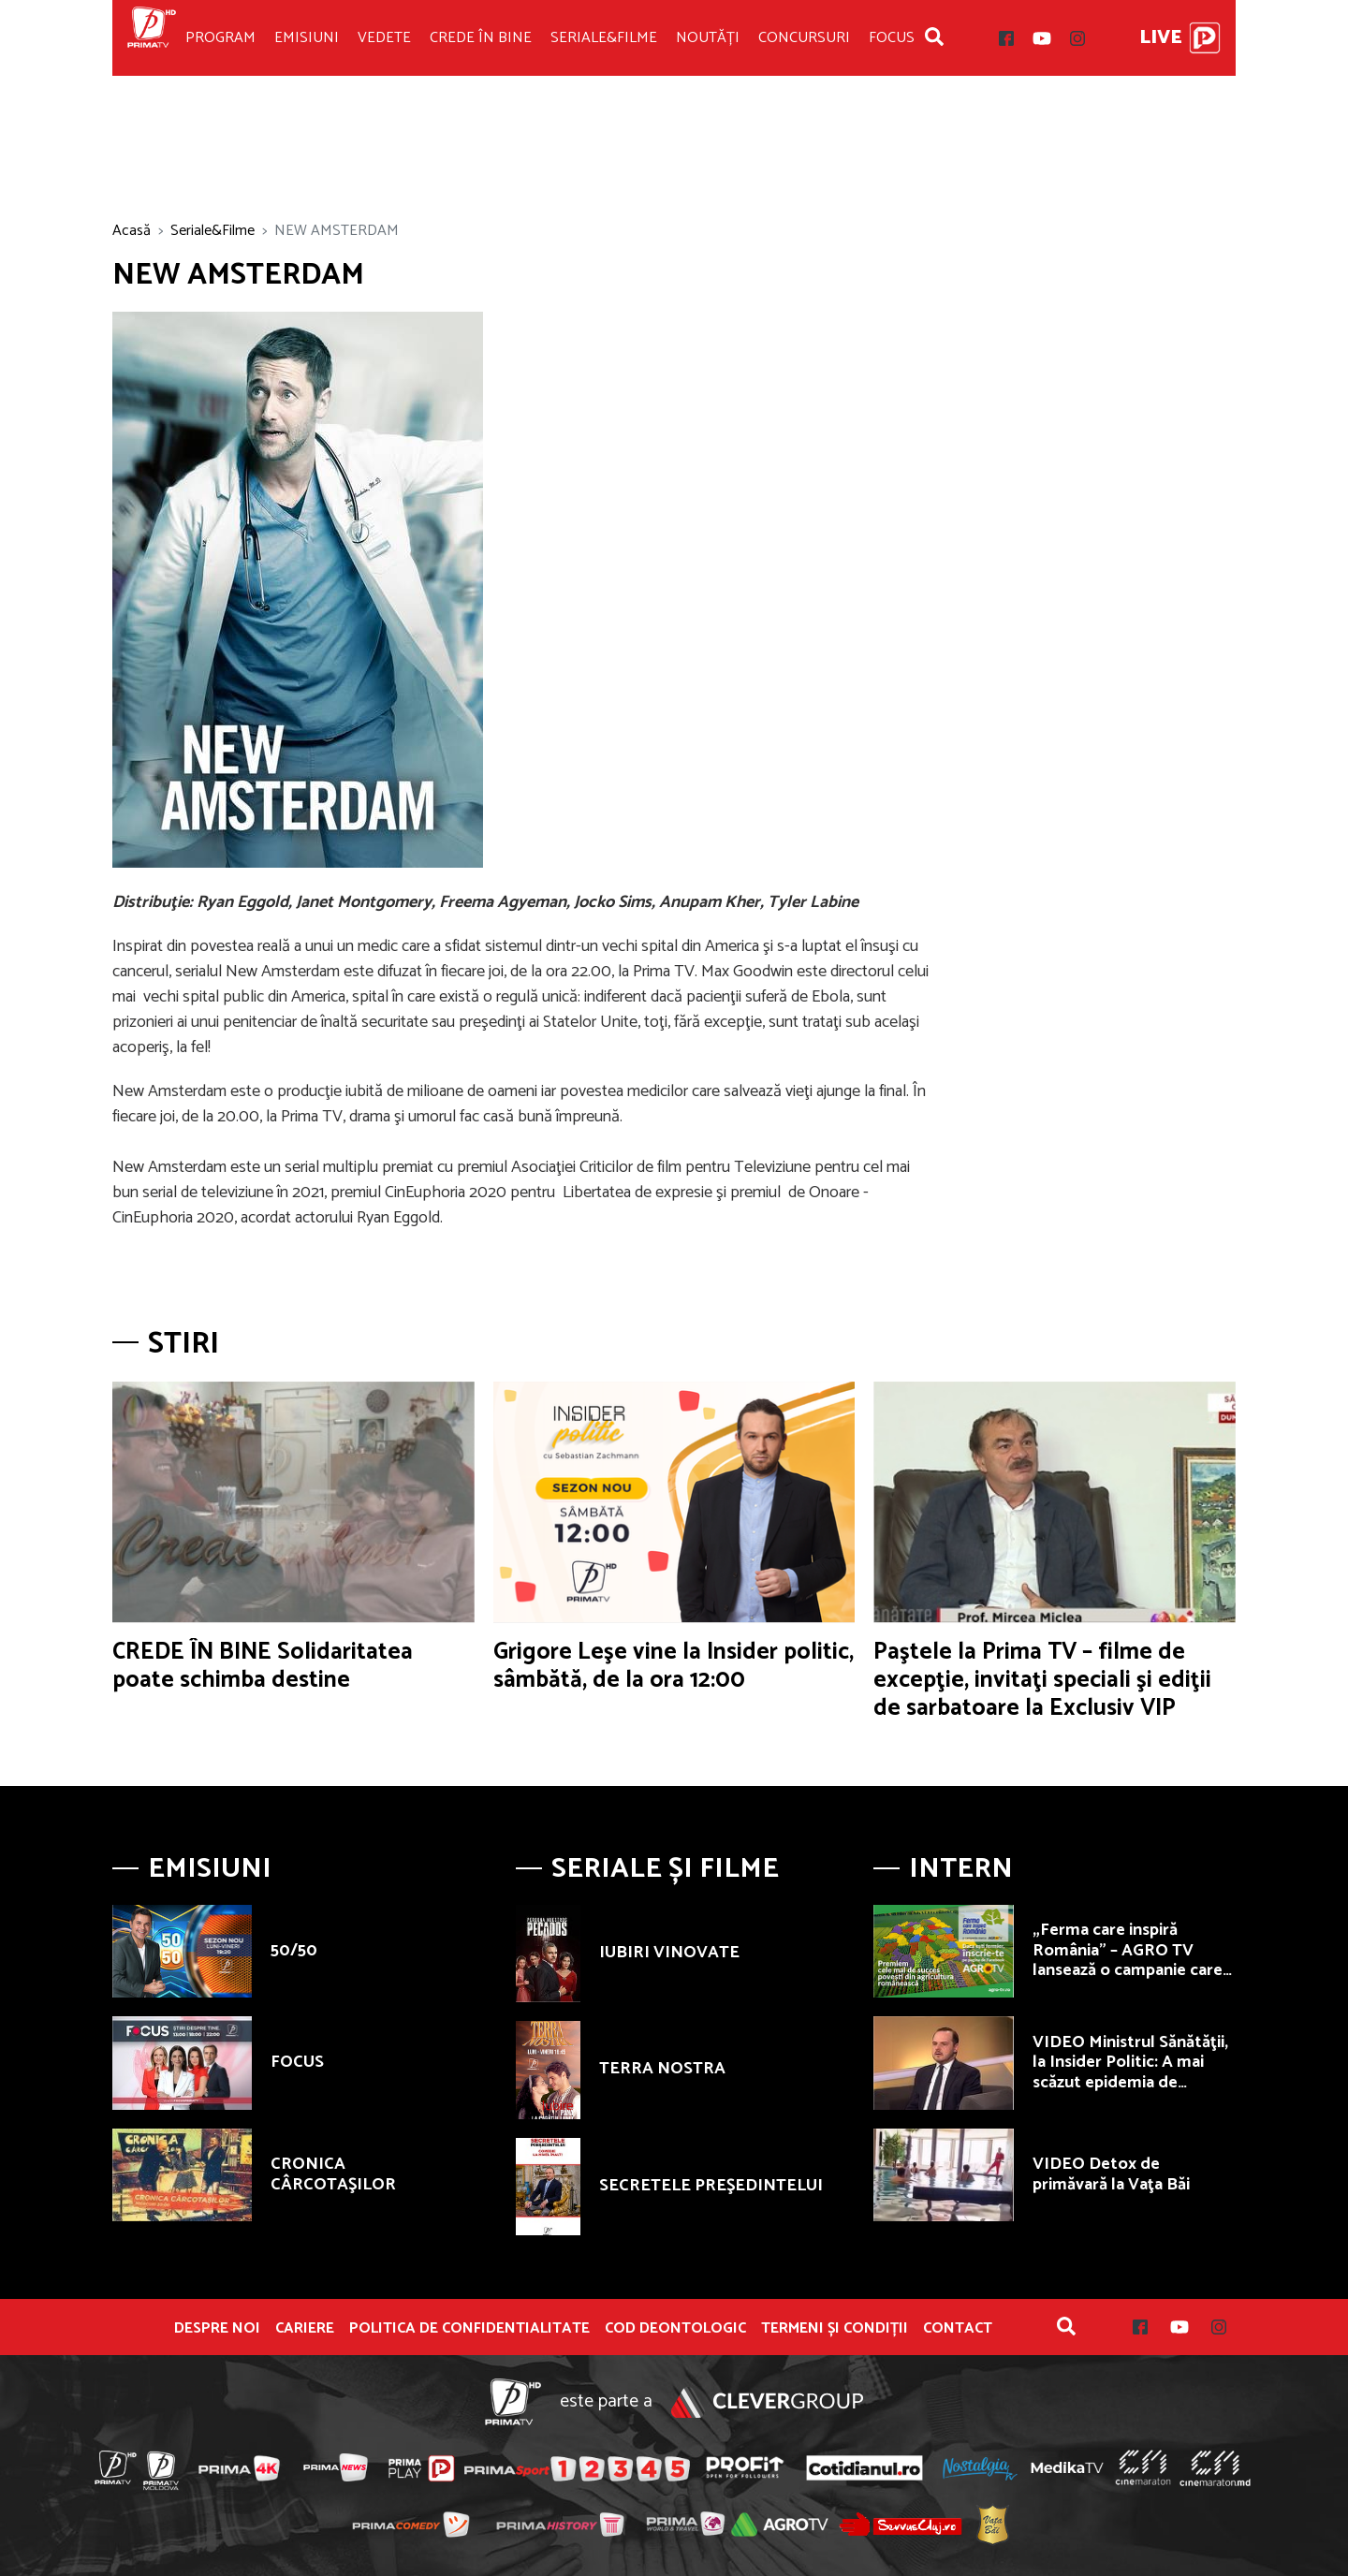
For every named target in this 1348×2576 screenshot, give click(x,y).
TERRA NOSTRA (662, 2069)
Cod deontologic (675, 2329)
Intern (961, 1869)
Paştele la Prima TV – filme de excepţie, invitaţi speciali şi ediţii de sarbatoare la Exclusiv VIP (1042, 1680)
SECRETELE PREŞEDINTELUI (711, 2186)
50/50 (294, 1951)
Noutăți (708, 38)
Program (220, 38)
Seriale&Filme (603, 38)
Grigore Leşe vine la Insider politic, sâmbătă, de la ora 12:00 (673, 1666)
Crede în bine (481, 38)
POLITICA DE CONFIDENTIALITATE (469, 2329)
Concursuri (804, 38)
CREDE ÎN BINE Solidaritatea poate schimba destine (262, 1666)
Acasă (131, 230)
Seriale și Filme (665, 1869)
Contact (957, 2329)
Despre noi (217, 2329)
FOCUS (297, 2062)
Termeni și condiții (834, 2329)
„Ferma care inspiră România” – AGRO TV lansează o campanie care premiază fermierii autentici (1128, 1970)
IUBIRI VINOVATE (669, 1953)
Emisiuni (306, 38)
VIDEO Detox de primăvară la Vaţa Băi (1111, 2174)
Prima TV (151, 38)
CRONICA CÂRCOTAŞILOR (333, 2174)
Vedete (384, 38)
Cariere (304, 2329)
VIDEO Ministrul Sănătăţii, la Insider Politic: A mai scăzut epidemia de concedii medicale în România (1130, 2082)
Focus (892, 38)
